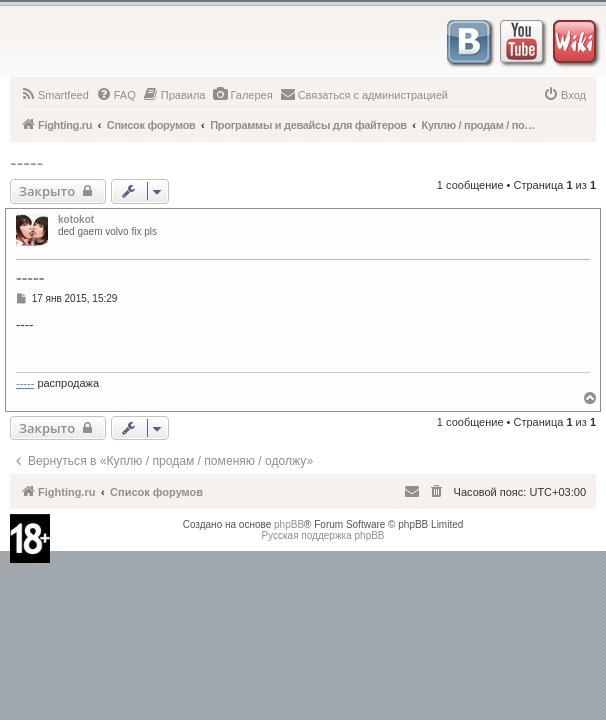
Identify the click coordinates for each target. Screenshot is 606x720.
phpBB (289, 524)
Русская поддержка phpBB (322, 535)
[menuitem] (54, 95)
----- (26, 163)
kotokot (76, 219)
